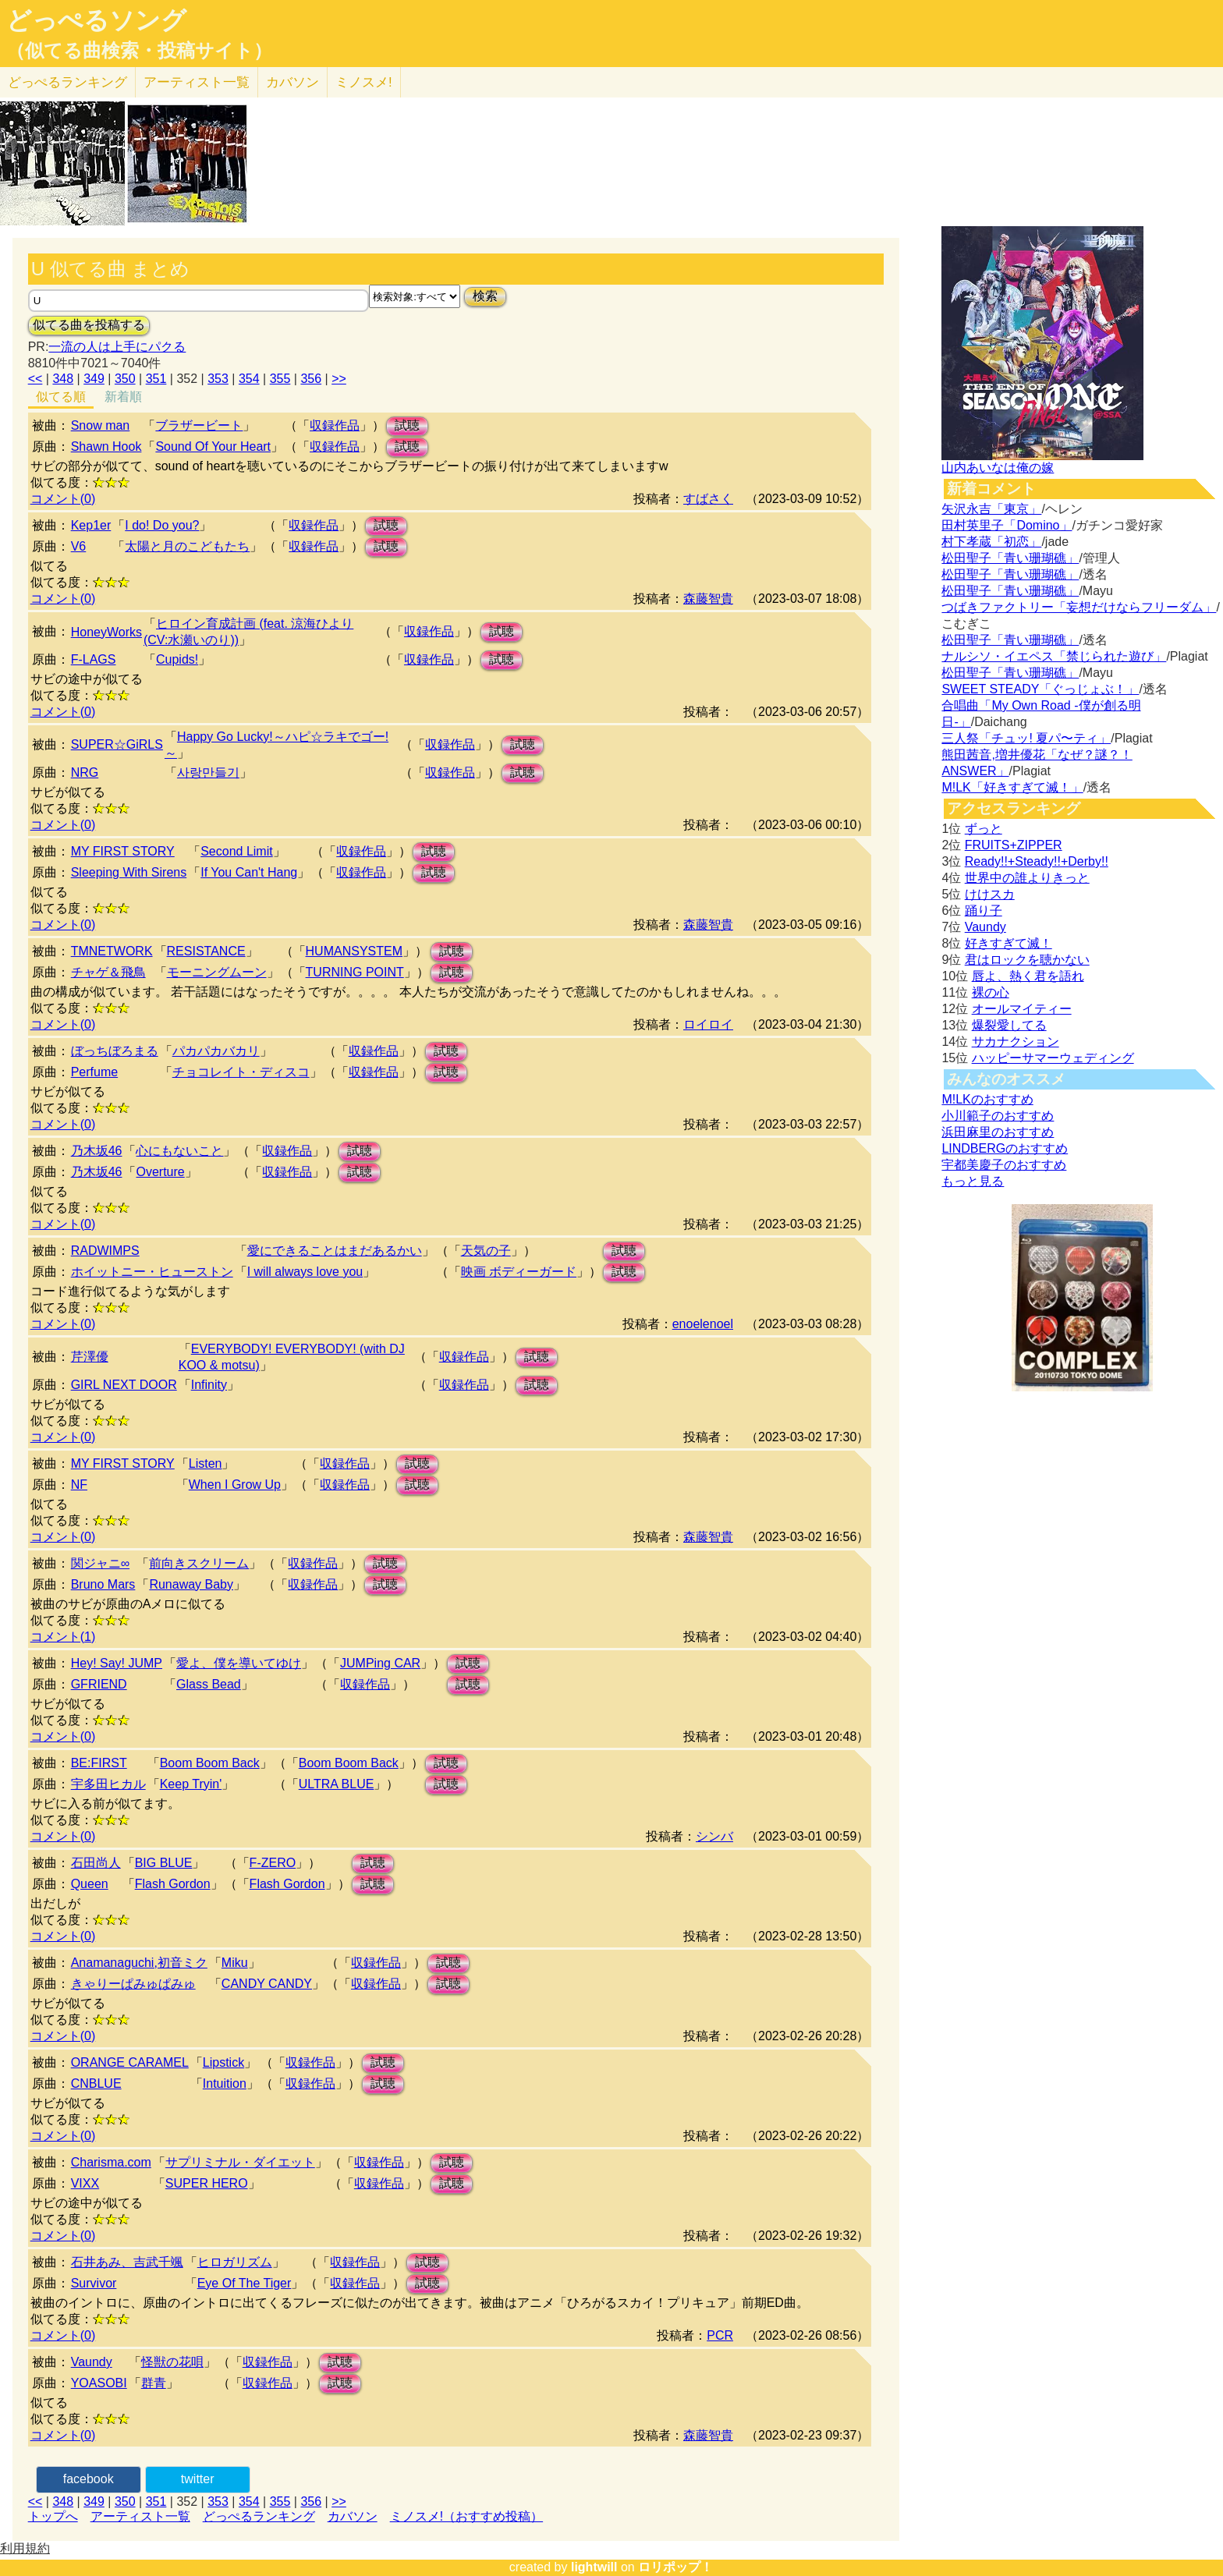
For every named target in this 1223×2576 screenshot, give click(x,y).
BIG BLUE (164, 1862)
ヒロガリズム (234, 2262)
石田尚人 (96, 1862)
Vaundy (91, 2362)
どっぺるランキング (259, 2516)
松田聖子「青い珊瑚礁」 (1010, 558)
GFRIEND (99, 1684)
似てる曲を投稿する (89, 324)
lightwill (594, 2567)
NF (79, 1484)
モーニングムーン (217, 972)
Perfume (94, 1072)
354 (249, 378)
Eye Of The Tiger (244, 2283)
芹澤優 (89, 1356)
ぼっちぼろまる (114, 1051)
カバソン (292, 82)
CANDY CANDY (267, 1983)
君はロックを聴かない (1027, 959)
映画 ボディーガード (518, 1271)
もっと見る (972, 1181)
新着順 (123, 396)
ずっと (983, 828)
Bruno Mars (103, 1584)
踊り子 (983, 910)
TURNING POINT (355, 972)
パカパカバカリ (216, 1051)
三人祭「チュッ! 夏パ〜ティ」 (1026, 738)
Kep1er (91, 525)
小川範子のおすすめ (997, 1115)
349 (94, 378)
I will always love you (305, 1271)
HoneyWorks (106, 632)
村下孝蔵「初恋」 (991, 541)
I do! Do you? (162, 525)
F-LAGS (93, 659)
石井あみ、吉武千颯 (127, 2262)
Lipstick (223, 2062)
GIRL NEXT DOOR (124, 1384)
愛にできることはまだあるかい (334, 1250)
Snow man (100, 425)
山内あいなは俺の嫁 (997, 467)
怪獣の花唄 (172, 2362)
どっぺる (67, 82)
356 (310, 378)
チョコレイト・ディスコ (241, 1072)
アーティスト (197, 82)
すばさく (708, 498)
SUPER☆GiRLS (117, 744)
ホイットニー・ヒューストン (152, 1271)
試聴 (407, 425)
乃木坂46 (96, 1150)
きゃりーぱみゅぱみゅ (133, 1983)
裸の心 (990, 992)
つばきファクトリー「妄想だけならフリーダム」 (1078, 607)
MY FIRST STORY (123, 851)
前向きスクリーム (199, 1563)
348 (62, 378)
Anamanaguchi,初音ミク (139, 1962)
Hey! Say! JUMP (116, 1663)
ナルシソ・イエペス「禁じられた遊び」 (1053, 656)
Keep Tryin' (191, 1784)
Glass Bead (208, 1684)
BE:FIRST (99, 1763)
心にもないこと (179, 1150)
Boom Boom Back (210, 1763)
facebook (88, 2479)
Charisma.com (111, 2162)
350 (125, 378)
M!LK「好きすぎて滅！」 (1012, 787)
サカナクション (1015, 1041)
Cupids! (177, 659)
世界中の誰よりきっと (1027, 877)
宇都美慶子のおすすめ (1003, 1164)
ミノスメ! (363, 82)
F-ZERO (273, 1862)
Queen (89, 1883)
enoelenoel (702, 1324)
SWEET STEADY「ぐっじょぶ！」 (1040, 689)
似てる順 (61, 396)
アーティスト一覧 (140, 2516)
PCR (720, 2335)
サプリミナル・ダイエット (240, 2162)
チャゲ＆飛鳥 (108, 972)
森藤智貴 (708, 598)
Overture (160, 1171)
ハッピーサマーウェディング (1053, 1058)
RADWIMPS (105, 1250)
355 (280, 378)
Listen (205, 1463)
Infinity (209, 1384)
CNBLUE (96, 2083)
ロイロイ (708, 1024)
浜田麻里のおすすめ (997, 1132)
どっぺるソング (96, 20)
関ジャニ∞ (100, 1563)
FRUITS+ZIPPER (1013, 845)
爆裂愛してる (1009, 1025)
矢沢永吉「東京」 (991, 509)
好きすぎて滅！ (1008, 943)
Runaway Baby (191, 1584)
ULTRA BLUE (336, 1784)
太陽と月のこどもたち (187, 546)
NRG (85, 772)
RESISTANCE (206, 951)
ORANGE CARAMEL (130, 2062)
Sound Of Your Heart (213, 446)
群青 (153, 2383)
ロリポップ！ (675, 2567)
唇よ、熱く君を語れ (1028, 976)
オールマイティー (1022, 1008)
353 (218, 378)
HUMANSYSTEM (354, 951)
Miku (235, 1962)
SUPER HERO (206, 2183)
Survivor (94, 2283)
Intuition (224, 2083)
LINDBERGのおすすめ (1004, 1148)
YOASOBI (99, 2383)
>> (338, 378)
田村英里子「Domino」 (1006, 525)
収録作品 (335, 425)
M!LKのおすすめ (987, 1099)
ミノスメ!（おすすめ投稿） (466, 2516)
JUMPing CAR (380, 1663)
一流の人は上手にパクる (117, 346)
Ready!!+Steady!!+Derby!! (1036, 861)
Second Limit (236, 851)
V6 (79, 546)
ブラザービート (199, 425)
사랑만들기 (208, 772)
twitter (197, 2479)
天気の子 (486, 1250)
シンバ (714, 1836)
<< (35, 378)
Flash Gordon (173, 1883)
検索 (485, 296)
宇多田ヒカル (108, 1784)
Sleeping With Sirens (129, 872)
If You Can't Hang (248, 872)
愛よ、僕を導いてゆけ (238, 1663)
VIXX (85, 2183)
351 (156, 378)
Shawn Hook (106, 446)
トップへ (53, 2516)
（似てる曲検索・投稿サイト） (139, 51)
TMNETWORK (112, 951)
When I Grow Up (235, 1484)
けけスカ (990, 894)
